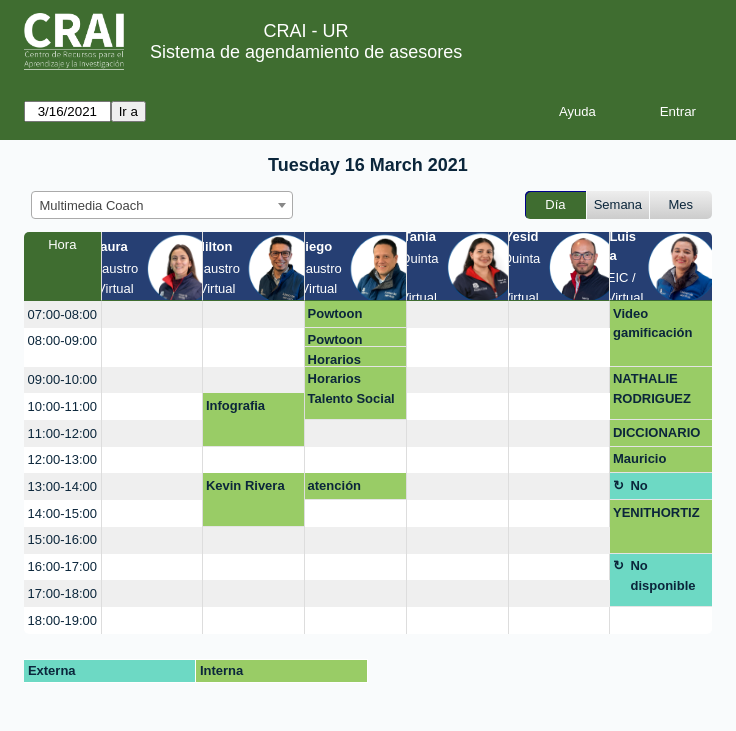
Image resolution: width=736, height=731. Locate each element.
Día (555, 204)
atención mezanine (337, 489)
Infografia (235, 405)
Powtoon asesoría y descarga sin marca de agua (353, 317)
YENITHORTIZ (656, 512)
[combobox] (162, 205)
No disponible (662, 489)
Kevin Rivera (245, 485)
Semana (618, 204)
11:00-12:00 (62, 433)
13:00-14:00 (62, 486)
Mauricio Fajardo (639, 462)
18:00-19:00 (62, 620)
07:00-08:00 (62, 314)
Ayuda (577, 111)
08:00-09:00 (62, 340)
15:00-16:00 (62, 539)
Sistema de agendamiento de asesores (306, 52)
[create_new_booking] (152, 314)
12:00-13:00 (62, 459)
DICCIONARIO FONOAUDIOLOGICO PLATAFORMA (657, 436)
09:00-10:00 (62, 379)
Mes (681, 204)
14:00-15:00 (62, 513)
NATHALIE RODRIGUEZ (652, 388)
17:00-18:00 (62, 593)
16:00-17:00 (62, 566)
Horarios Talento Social (351, 359)
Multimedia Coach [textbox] (92, 205)
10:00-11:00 (62, 406)
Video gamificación (652, 323)
